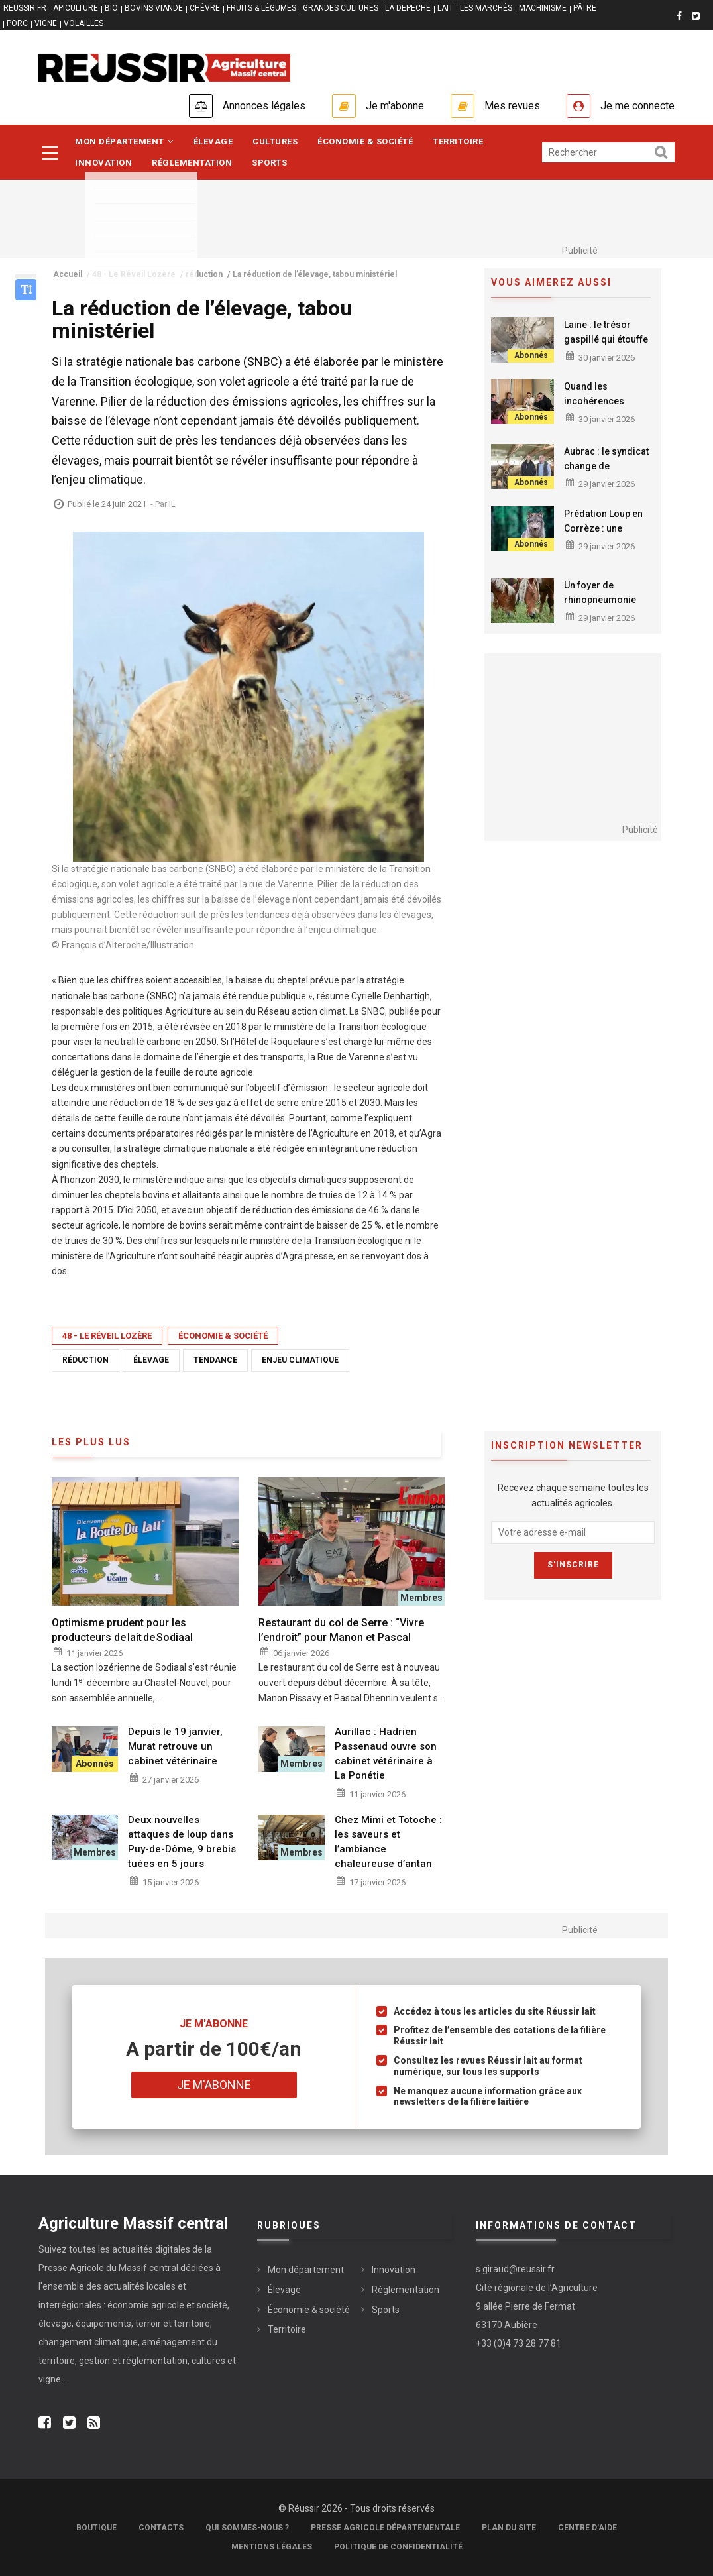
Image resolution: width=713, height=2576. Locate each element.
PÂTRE (584, 8)
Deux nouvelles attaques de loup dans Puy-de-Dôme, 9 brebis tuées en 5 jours (182, 1842)
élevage (151, 1360)
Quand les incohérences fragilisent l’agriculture (594, 408)
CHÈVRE (205, 8)
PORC (17, 23)
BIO (111, 8)
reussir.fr (24, 8)
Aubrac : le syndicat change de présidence (606, 466)
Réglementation (192, 163)
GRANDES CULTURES (340, 8)
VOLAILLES (83, 23)
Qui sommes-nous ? (247, 2527)
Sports (269, 163)
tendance (215, 1360)
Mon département (124, 141)
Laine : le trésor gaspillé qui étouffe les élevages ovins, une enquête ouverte (608, 346)
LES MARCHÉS (486, 8)
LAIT (445, 8)
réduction (85, 1360)
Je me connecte (637, 105)
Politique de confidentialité (398, 2546)
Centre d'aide (587, 2527)
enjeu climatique (300, 1360)
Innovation (103, 163)
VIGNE (45, 23)
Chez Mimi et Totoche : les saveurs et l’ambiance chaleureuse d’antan (388, 1842)
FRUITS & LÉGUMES (261, 8)
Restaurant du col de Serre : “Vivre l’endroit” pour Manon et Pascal (341, 1630)
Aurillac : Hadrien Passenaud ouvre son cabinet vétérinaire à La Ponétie (386, 1753)
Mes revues (512, 105)
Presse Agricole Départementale (385, 2527)
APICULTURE (75, 8)
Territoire (458, 141)
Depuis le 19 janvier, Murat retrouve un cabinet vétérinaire (175, 1746)
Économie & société (365, 141)
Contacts (161, 2527)
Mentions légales (271, 2546)
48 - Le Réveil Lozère (107, 1336)
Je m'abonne (395, 105)
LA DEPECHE (408, 8)
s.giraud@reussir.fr (515, 2269)
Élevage (213, 141)
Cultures (275, 141)
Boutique (96, 2527)
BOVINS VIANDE (154, 8)
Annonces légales (264, 105)
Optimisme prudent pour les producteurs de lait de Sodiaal (122, 1630)
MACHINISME (543, 8)
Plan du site (509, 2527)
